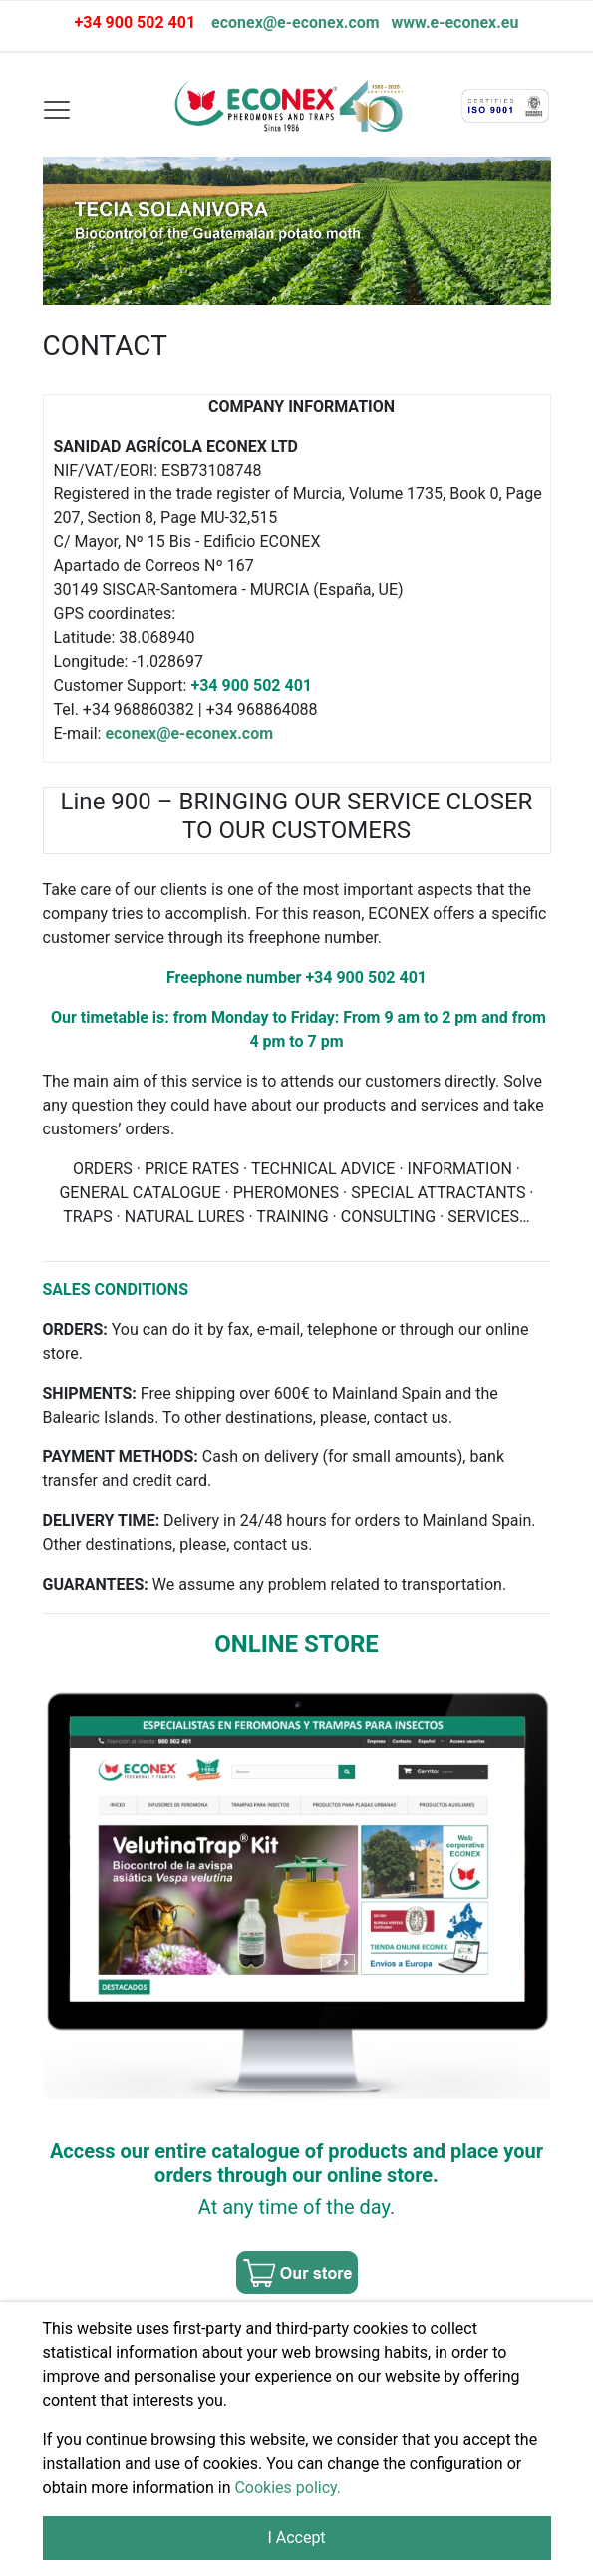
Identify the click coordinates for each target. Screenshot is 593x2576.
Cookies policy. (287, 2487)
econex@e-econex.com (295, 22)
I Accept (296, 2537)
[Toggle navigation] (56, 109)
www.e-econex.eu (453, 22)
